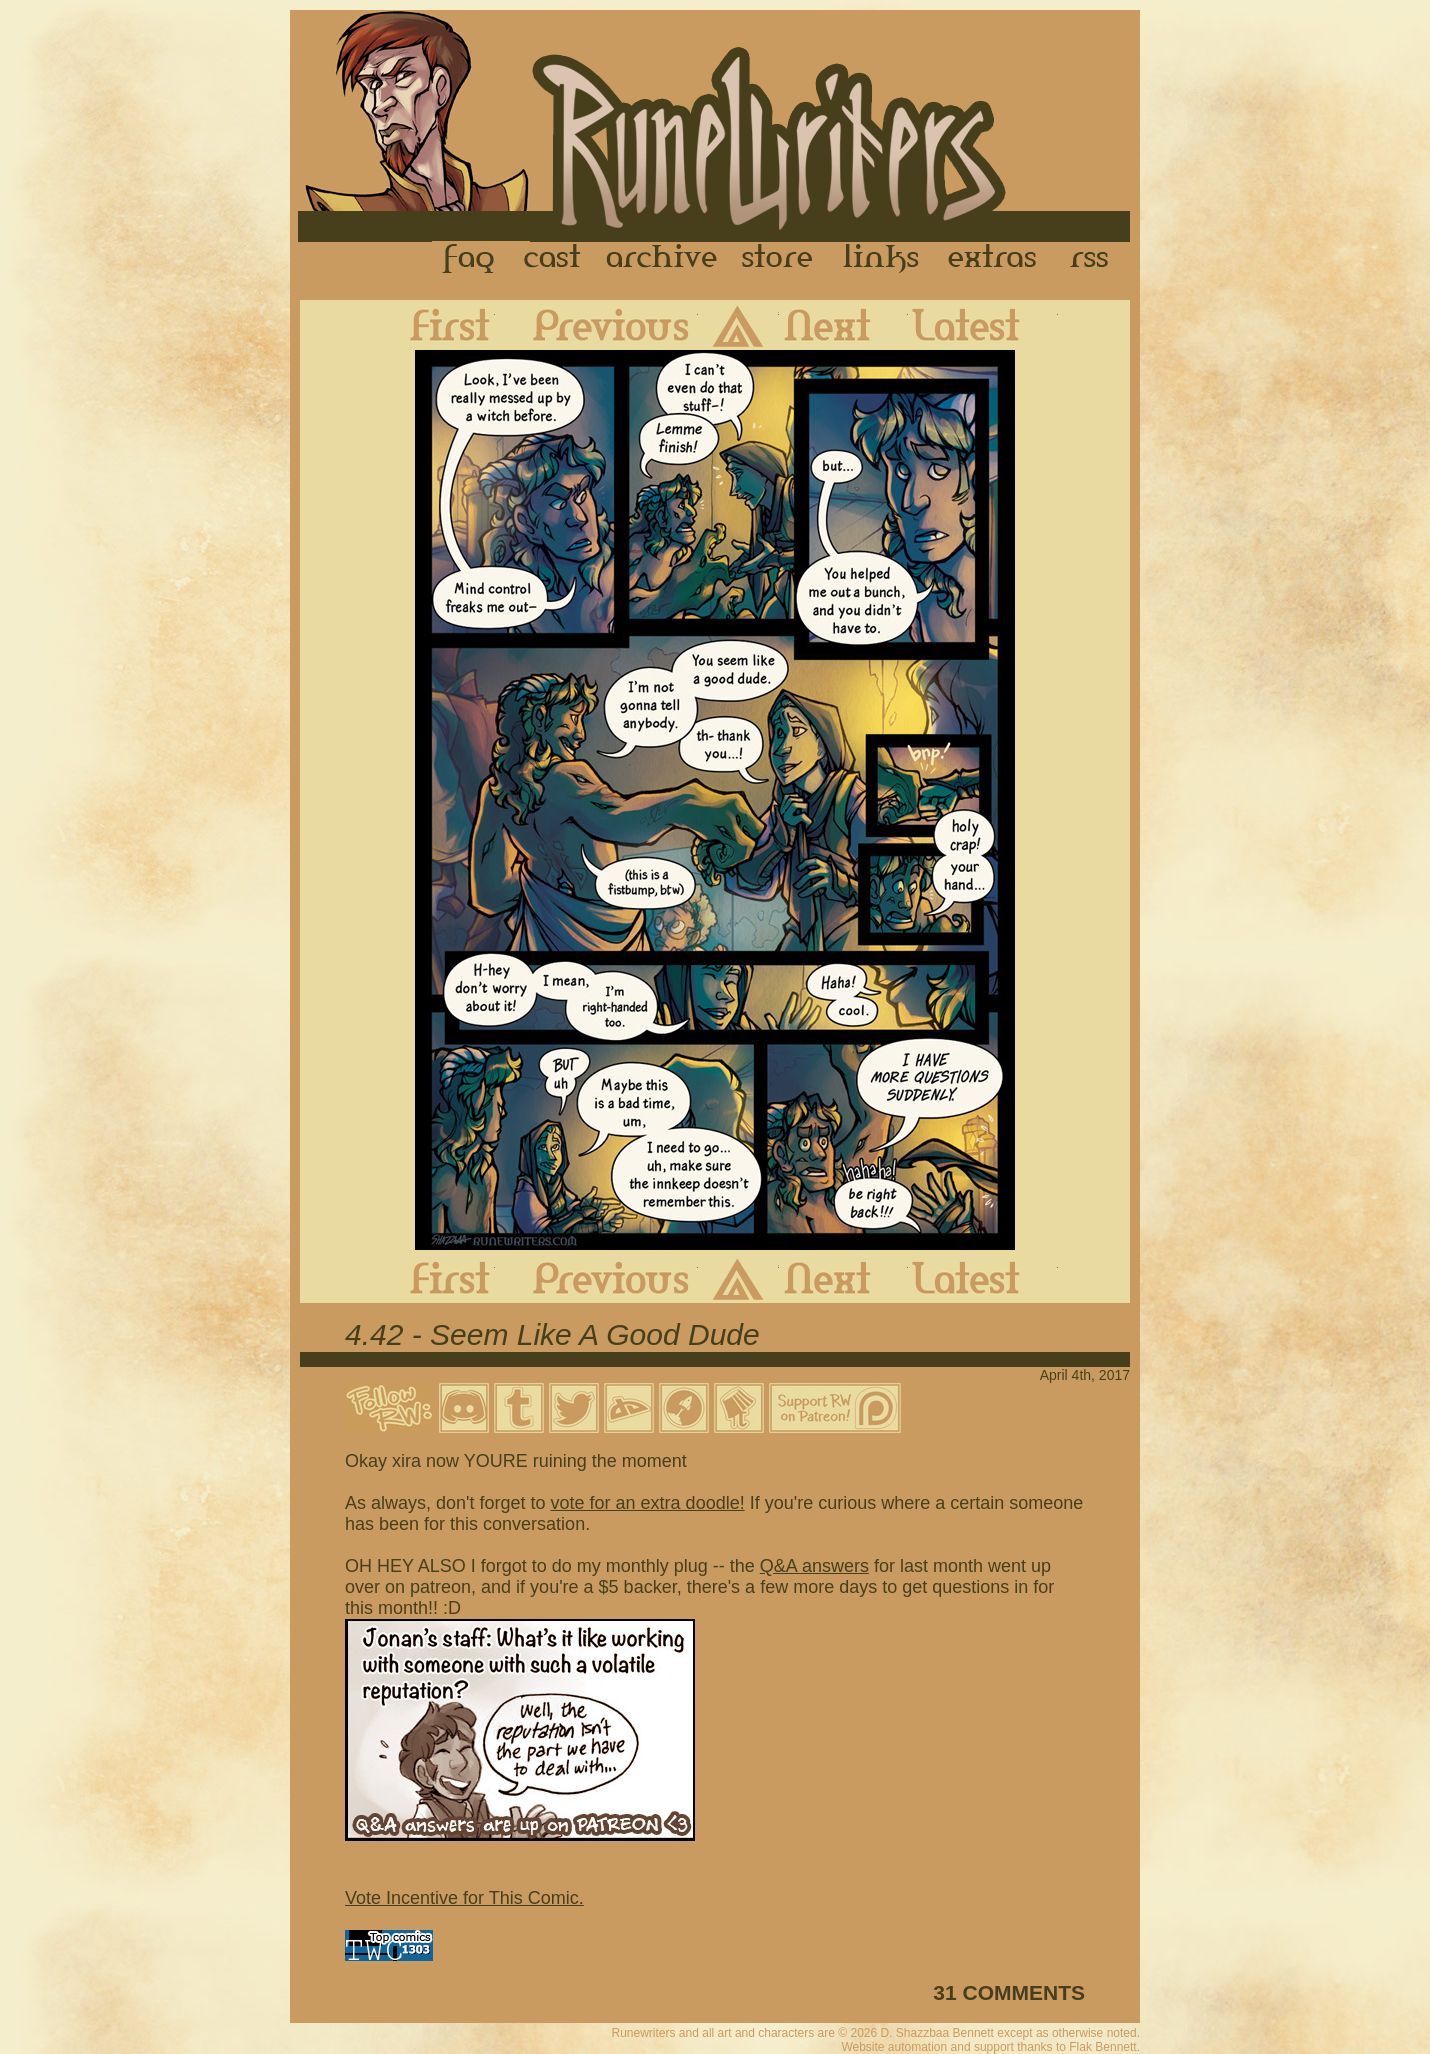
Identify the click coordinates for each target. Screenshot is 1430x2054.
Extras (996, 259)
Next (843, 325)
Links (881, 259)
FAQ (470, 259)
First (434, 325)
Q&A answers (814, 1566)
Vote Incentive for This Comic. (464, 1898)
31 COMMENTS (1009, 1992)
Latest (983, 325)
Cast (553, 259)
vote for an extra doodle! (648, 1503)
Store (777, 259)
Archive (662, 259)
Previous (596, 325)
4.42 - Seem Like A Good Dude (552, 1334)
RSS (1095, 259)
